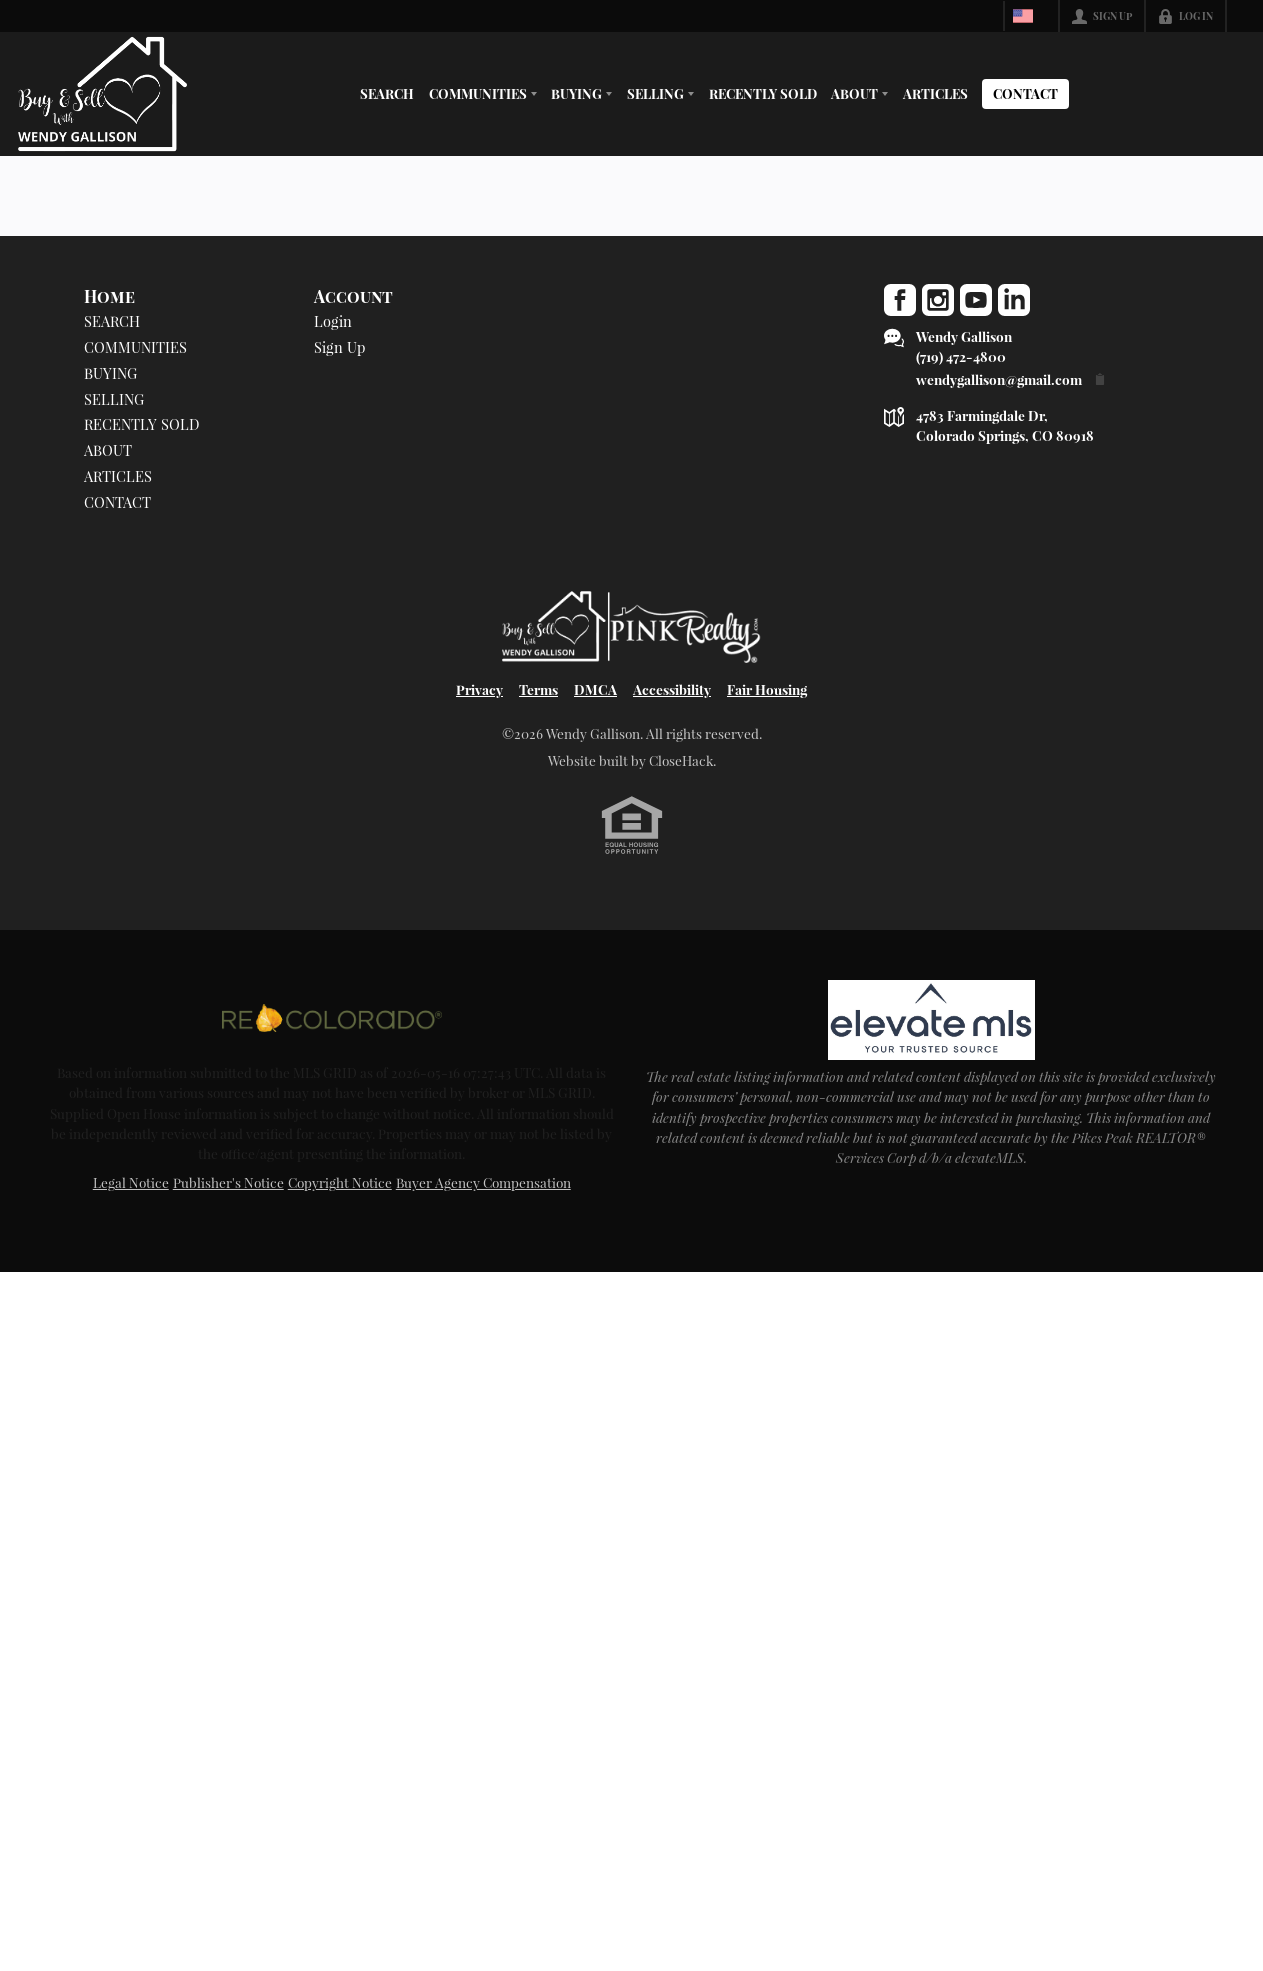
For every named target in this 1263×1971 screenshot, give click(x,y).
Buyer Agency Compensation (483, 1182)
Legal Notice (131, 1182)
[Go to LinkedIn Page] (1014, 300)
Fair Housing (767, 689)
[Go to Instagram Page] (938, 300)
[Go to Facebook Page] (900, 300)
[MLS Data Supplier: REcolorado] (332, 1018)
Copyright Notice (340, 1182)
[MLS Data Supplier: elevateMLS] (931, 1020)
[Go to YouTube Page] (976, 300)
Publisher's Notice (228, 1182)
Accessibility (672, 689)
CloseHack (681, 760)
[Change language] (1029, 16)
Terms (538, 689)
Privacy (479, 689)
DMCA (595, 689)
